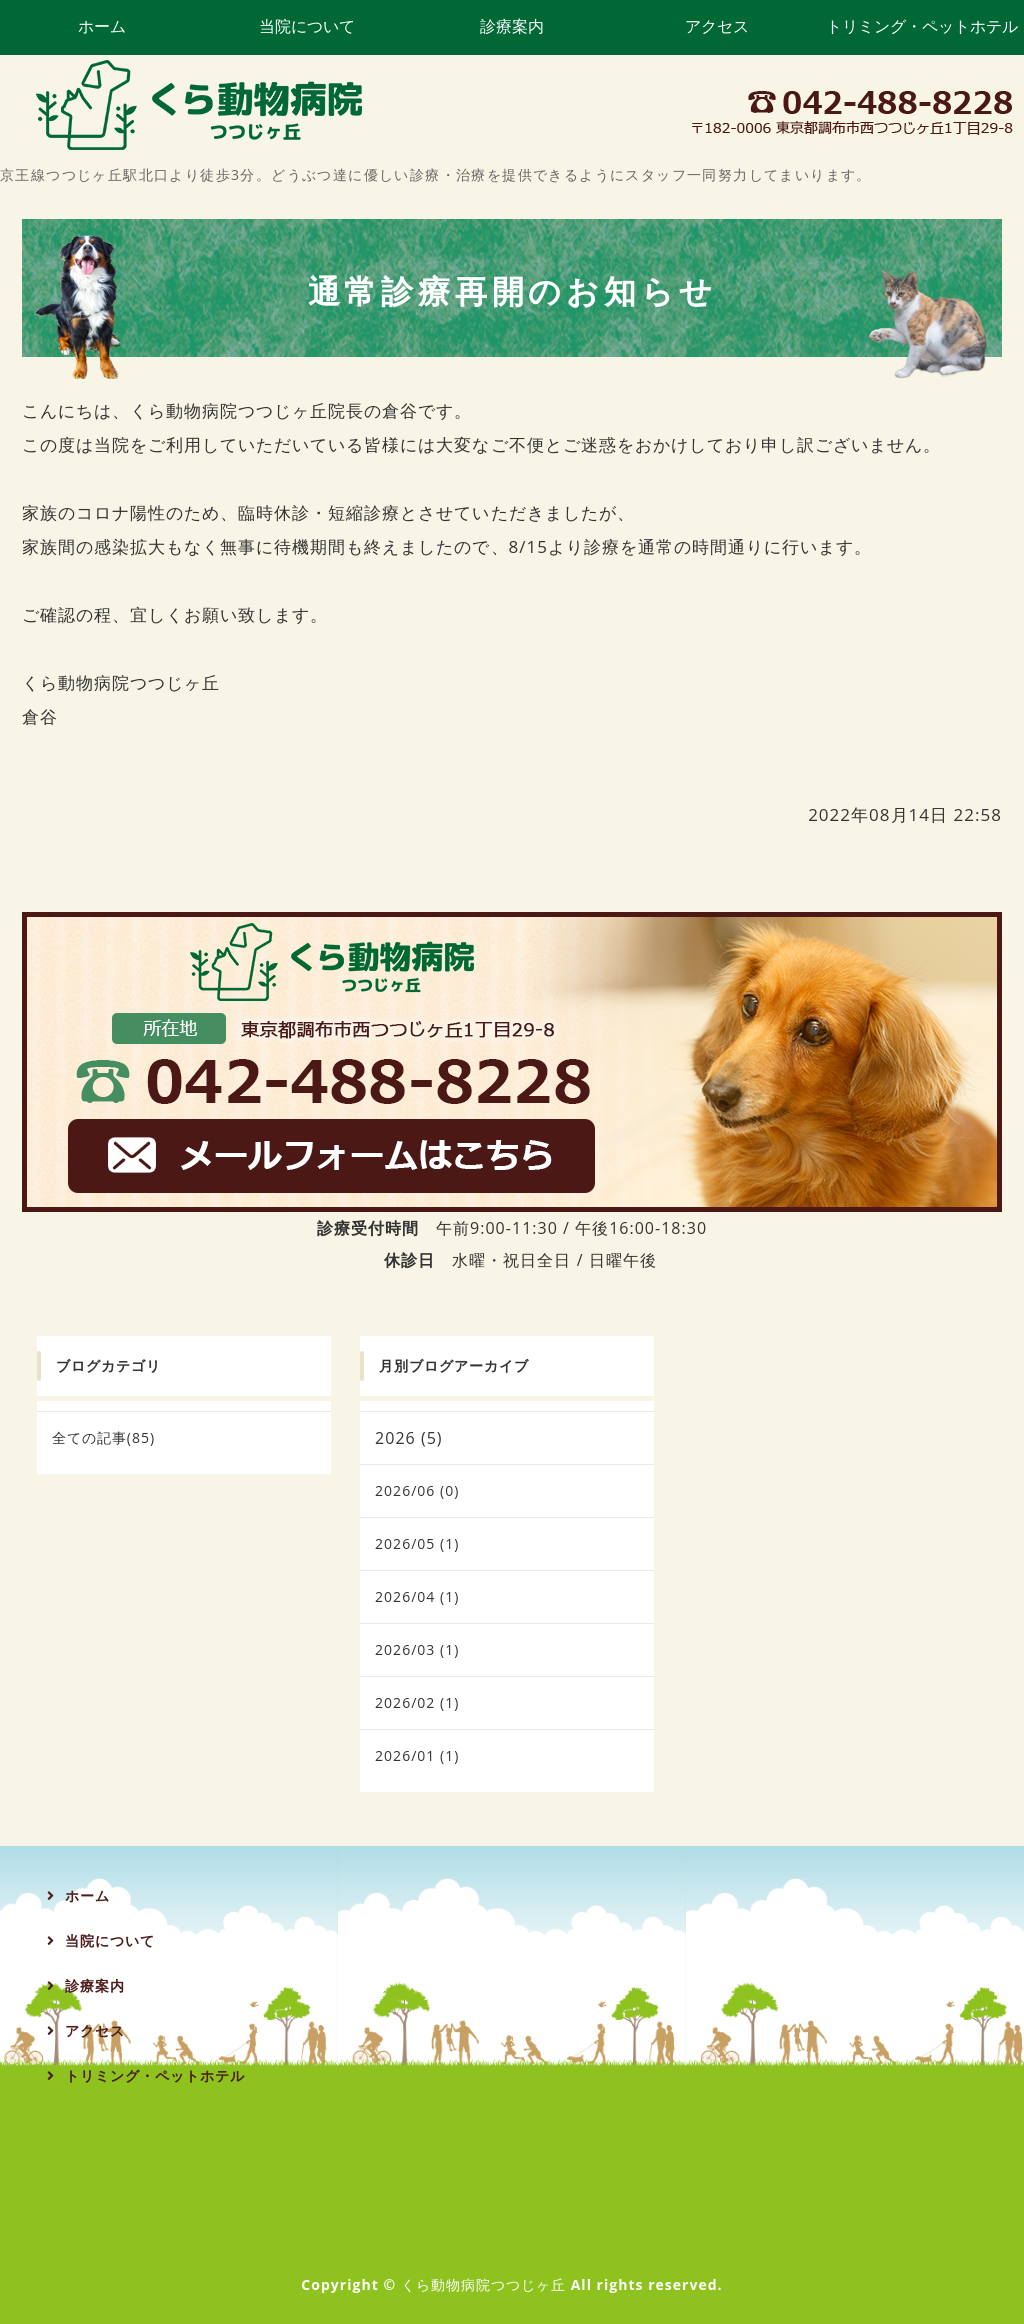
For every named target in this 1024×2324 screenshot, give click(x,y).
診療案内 (512, 26)
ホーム (102, 26)
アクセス (717, 26)
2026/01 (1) (417, 1755)
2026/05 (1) (417, 1543)
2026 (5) (409, 1438)
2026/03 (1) (417, 1649)
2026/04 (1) (417, 1596)
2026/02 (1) (417, 1702)
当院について (307, 26)
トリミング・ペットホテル (922, 26)
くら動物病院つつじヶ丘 (483, 2284)
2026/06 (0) (417, 1490)
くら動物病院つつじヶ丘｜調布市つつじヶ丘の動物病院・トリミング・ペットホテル (200, 105)
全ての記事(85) (103, 1437)
